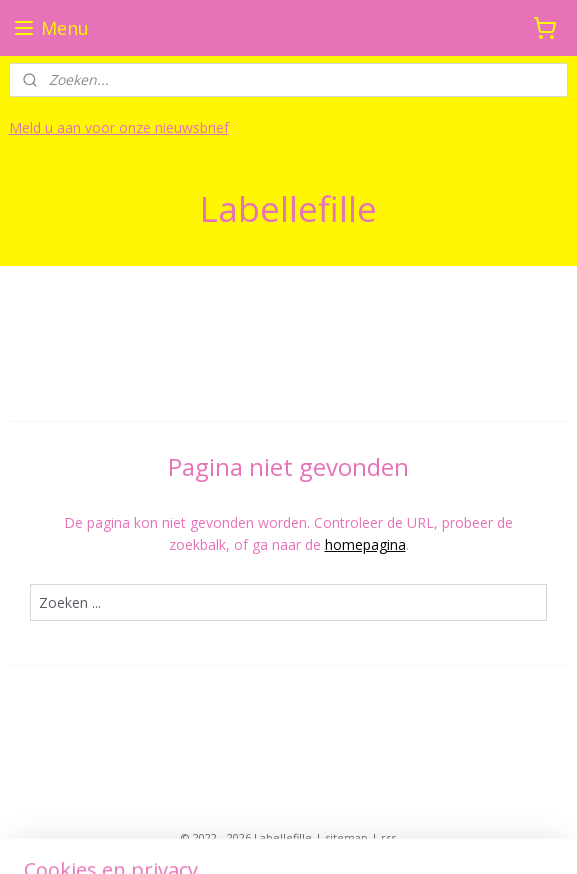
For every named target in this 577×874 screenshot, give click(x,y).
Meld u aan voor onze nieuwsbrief (119, 127)
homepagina (365, 544)
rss (388, 837)
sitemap (346, 837)
